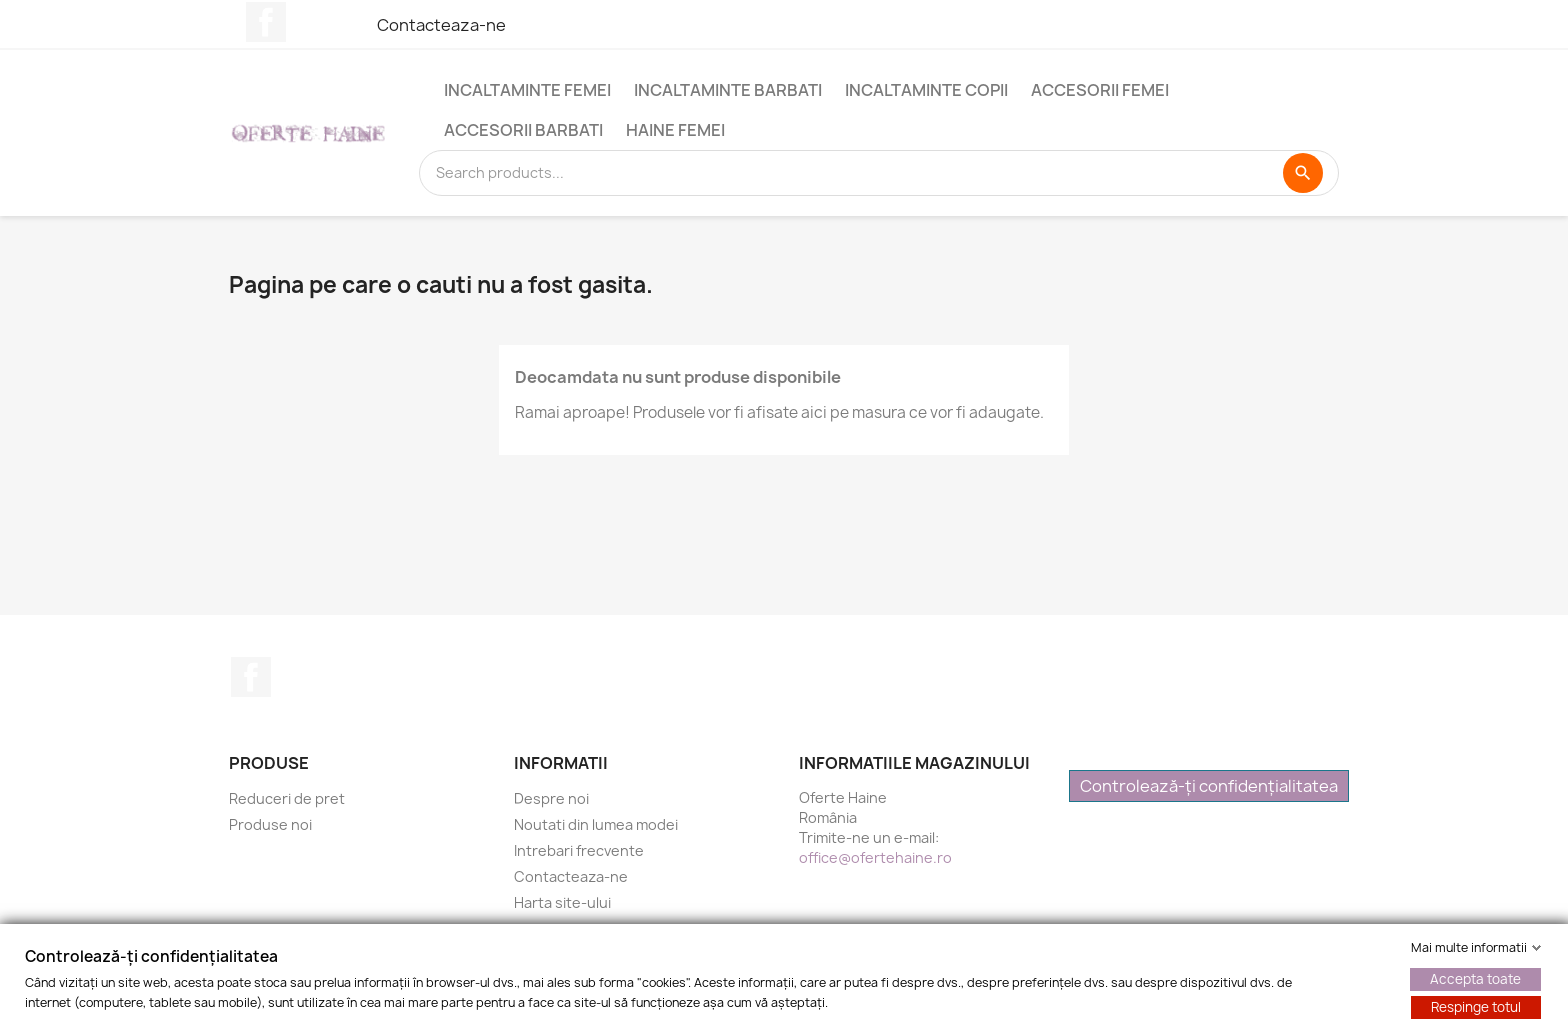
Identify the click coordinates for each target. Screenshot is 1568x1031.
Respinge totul (1476, 1007)
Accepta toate (1475, 979)
